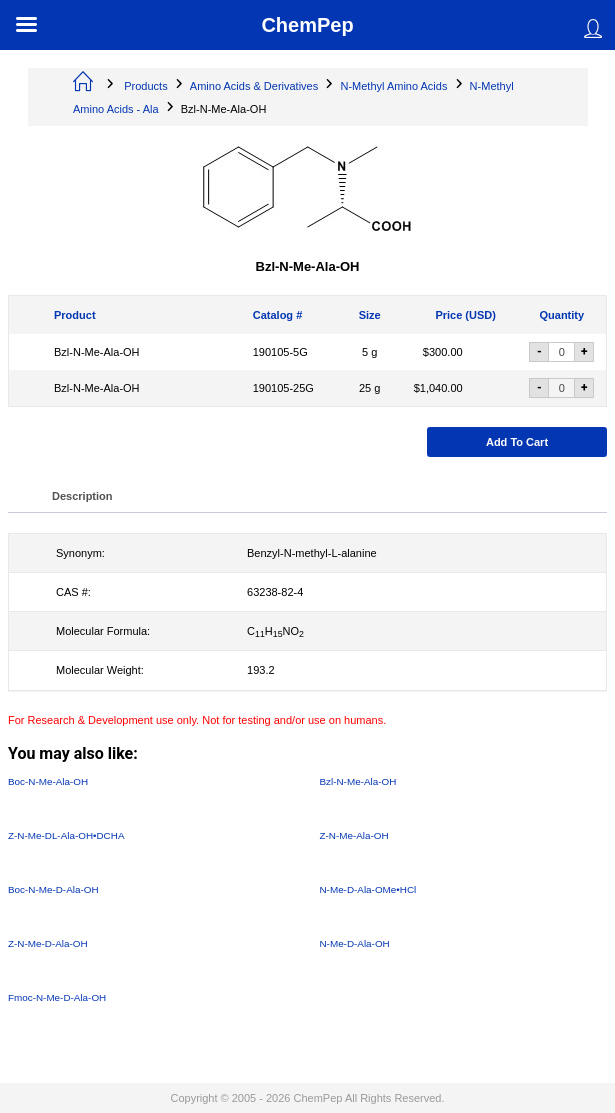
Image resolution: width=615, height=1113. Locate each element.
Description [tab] (82, 496)
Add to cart (517, 442)
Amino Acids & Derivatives (254, 86)
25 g (369, 388)
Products (145, 86)
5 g (369, 352)
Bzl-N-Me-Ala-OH (97, 352)
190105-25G (283, 388)
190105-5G (280, 352)
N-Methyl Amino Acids (393, 86)
